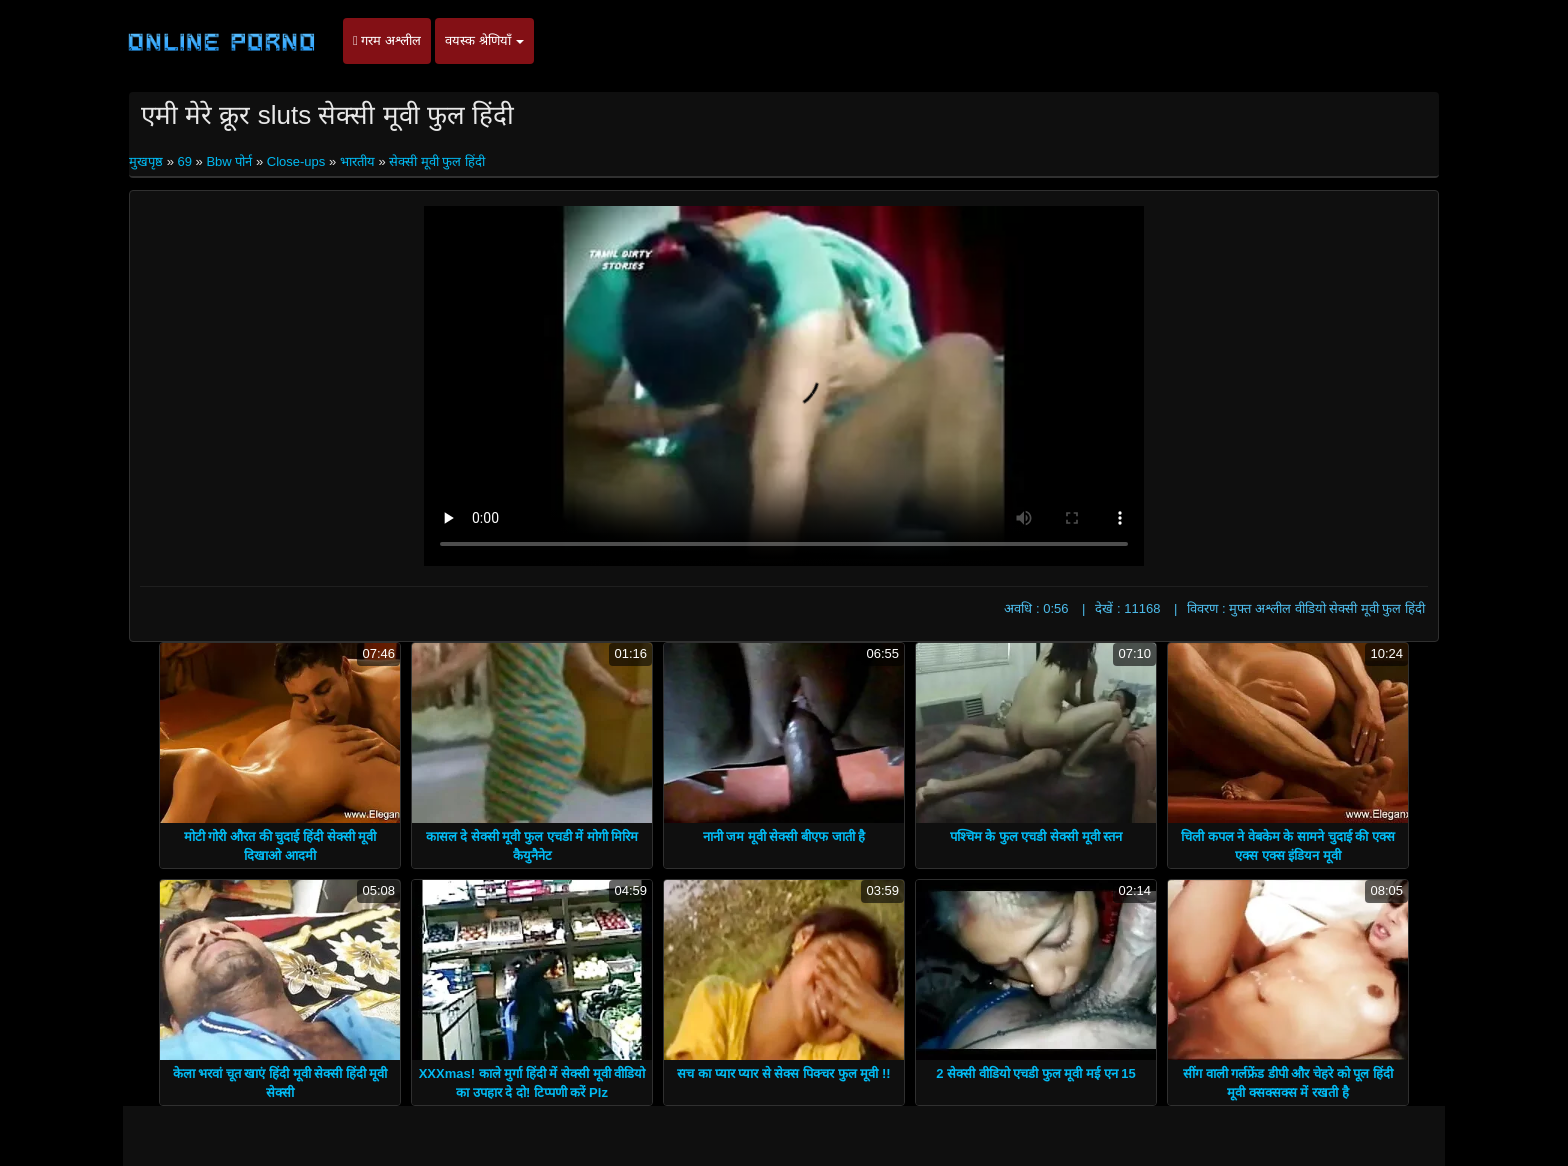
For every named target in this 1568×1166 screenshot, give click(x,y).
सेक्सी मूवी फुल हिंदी (437, 161)
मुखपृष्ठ (148, 161)
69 (184, 161)
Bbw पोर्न (229, 161)
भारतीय (357, 161)
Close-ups (296, 161)
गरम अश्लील (387, 40)
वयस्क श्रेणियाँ (484, 40)
